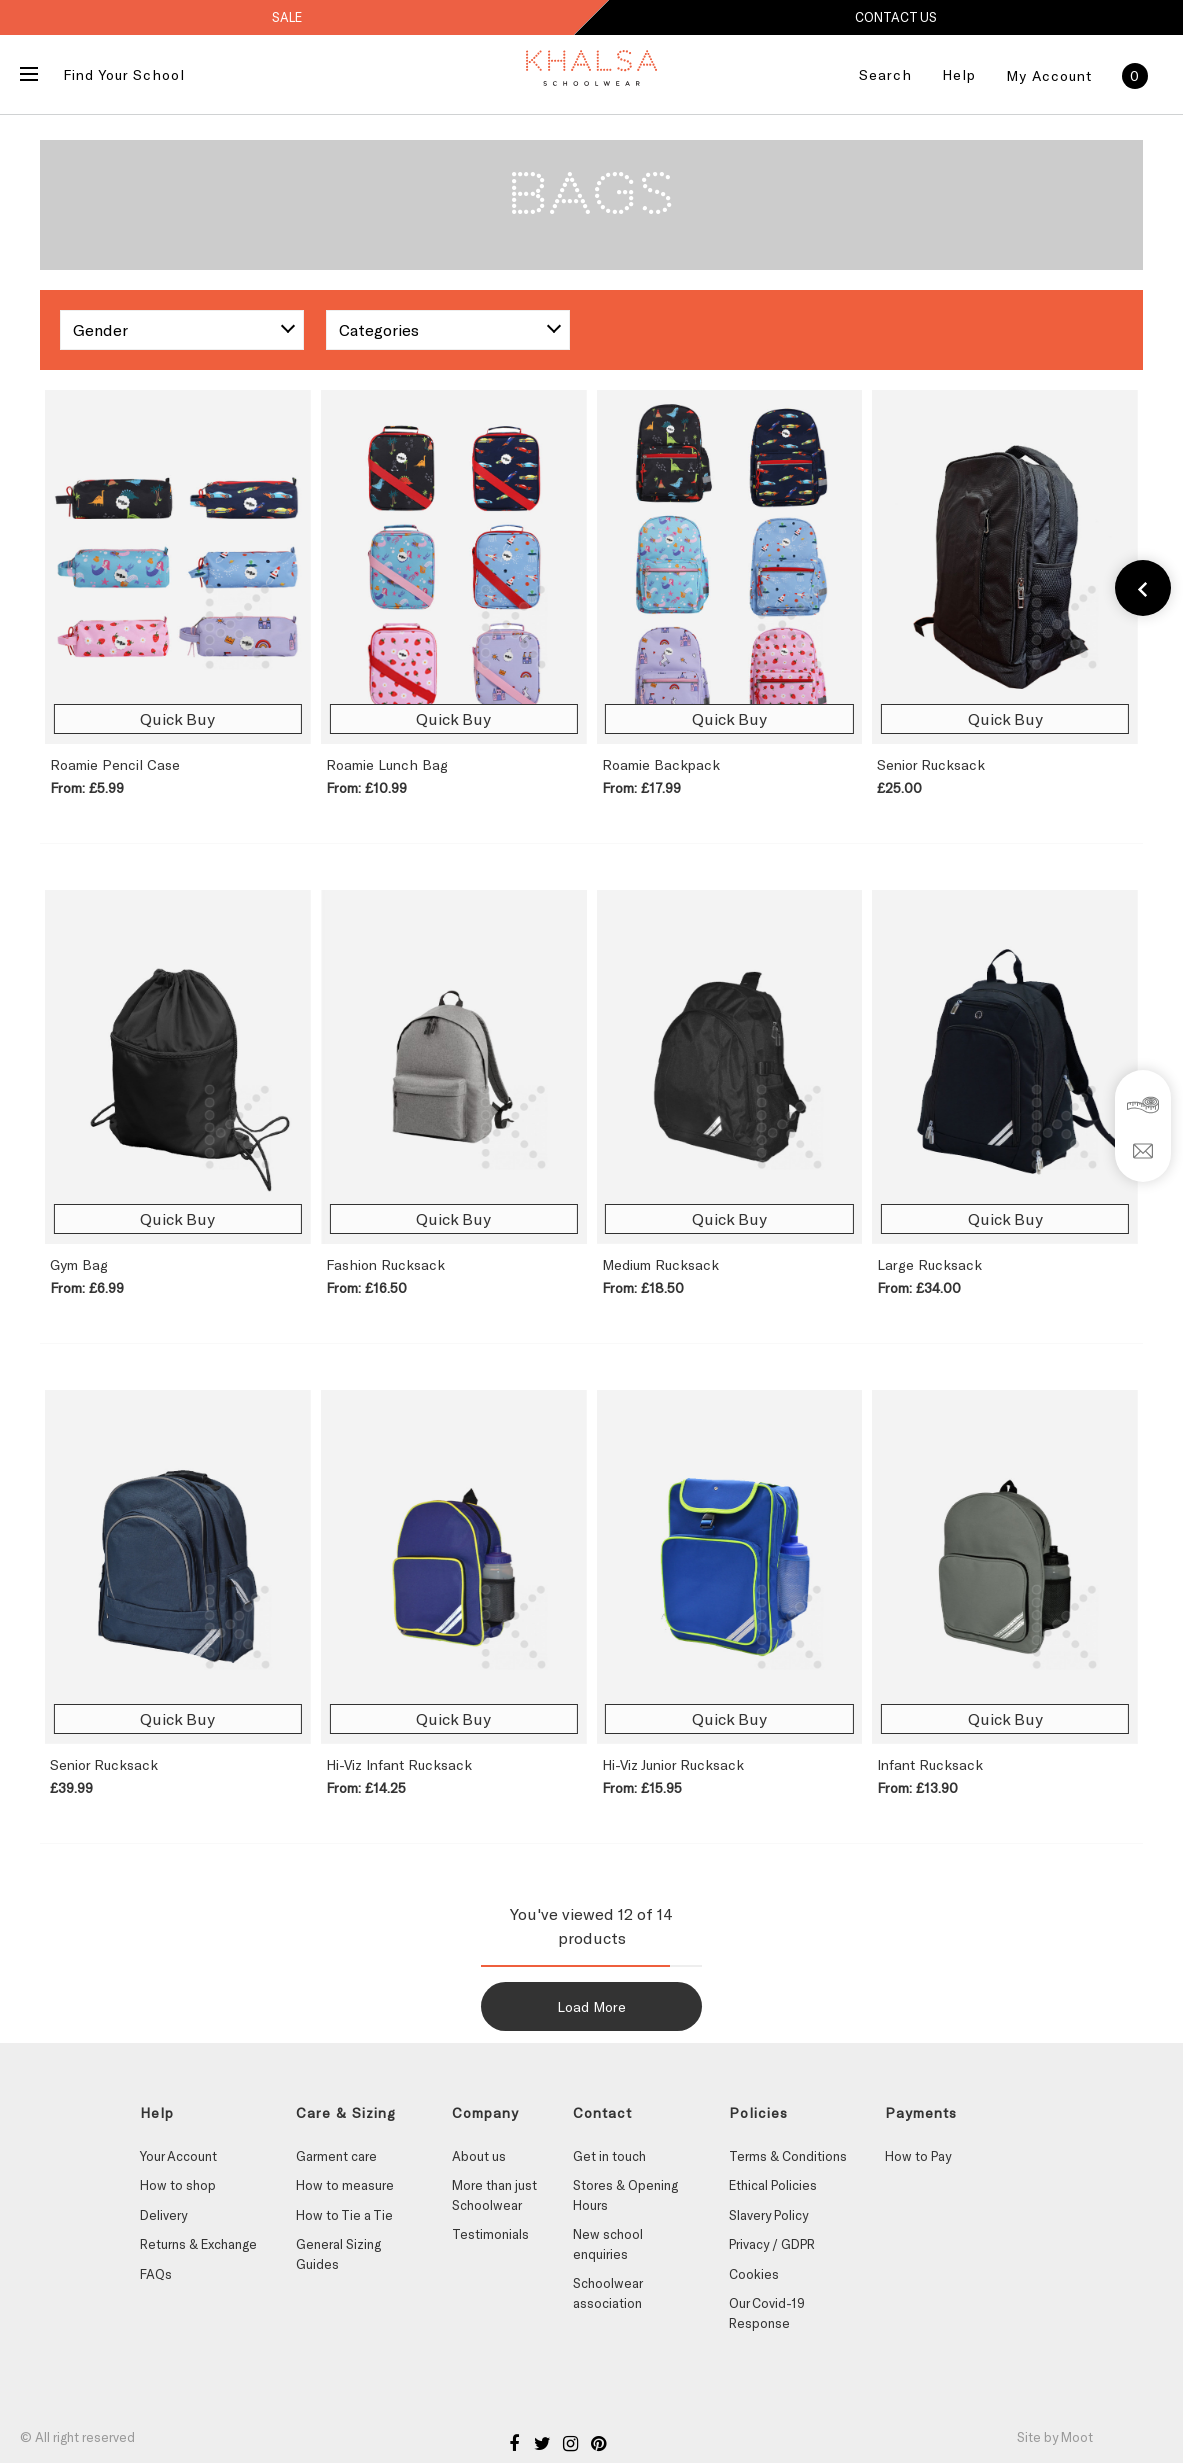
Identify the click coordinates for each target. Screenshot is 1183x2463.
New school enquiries (608, 2244)
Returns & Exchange (198, 2244)
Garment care (336, 2156)
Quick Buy (177, 718)
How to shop (178, 2185)
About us (479, 2156)
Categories (379, 329)
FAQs (156, 2274)
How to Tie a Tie (344, 2215)
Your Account (178, 2156)
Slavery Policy (768, 2215)
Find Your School (124, 74)
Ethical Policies (773, 2185)
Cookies (754, 2274)
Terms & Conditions (788, 2156)
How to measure (345, 2185)
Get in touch (609, 2156)
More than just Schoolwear (494, 2195)
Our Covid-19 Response (767, 2313)
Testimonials (490, 2234)
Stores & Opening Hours (625, 2195)
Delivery (163, 2215)
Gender (100, 329)
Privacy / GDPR (772, 2244)
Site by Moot (1055, 2437)
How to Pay (918, 2156)
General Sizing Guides (338, 2254)
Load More (591, 2006)
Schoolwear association (607, 2293)
